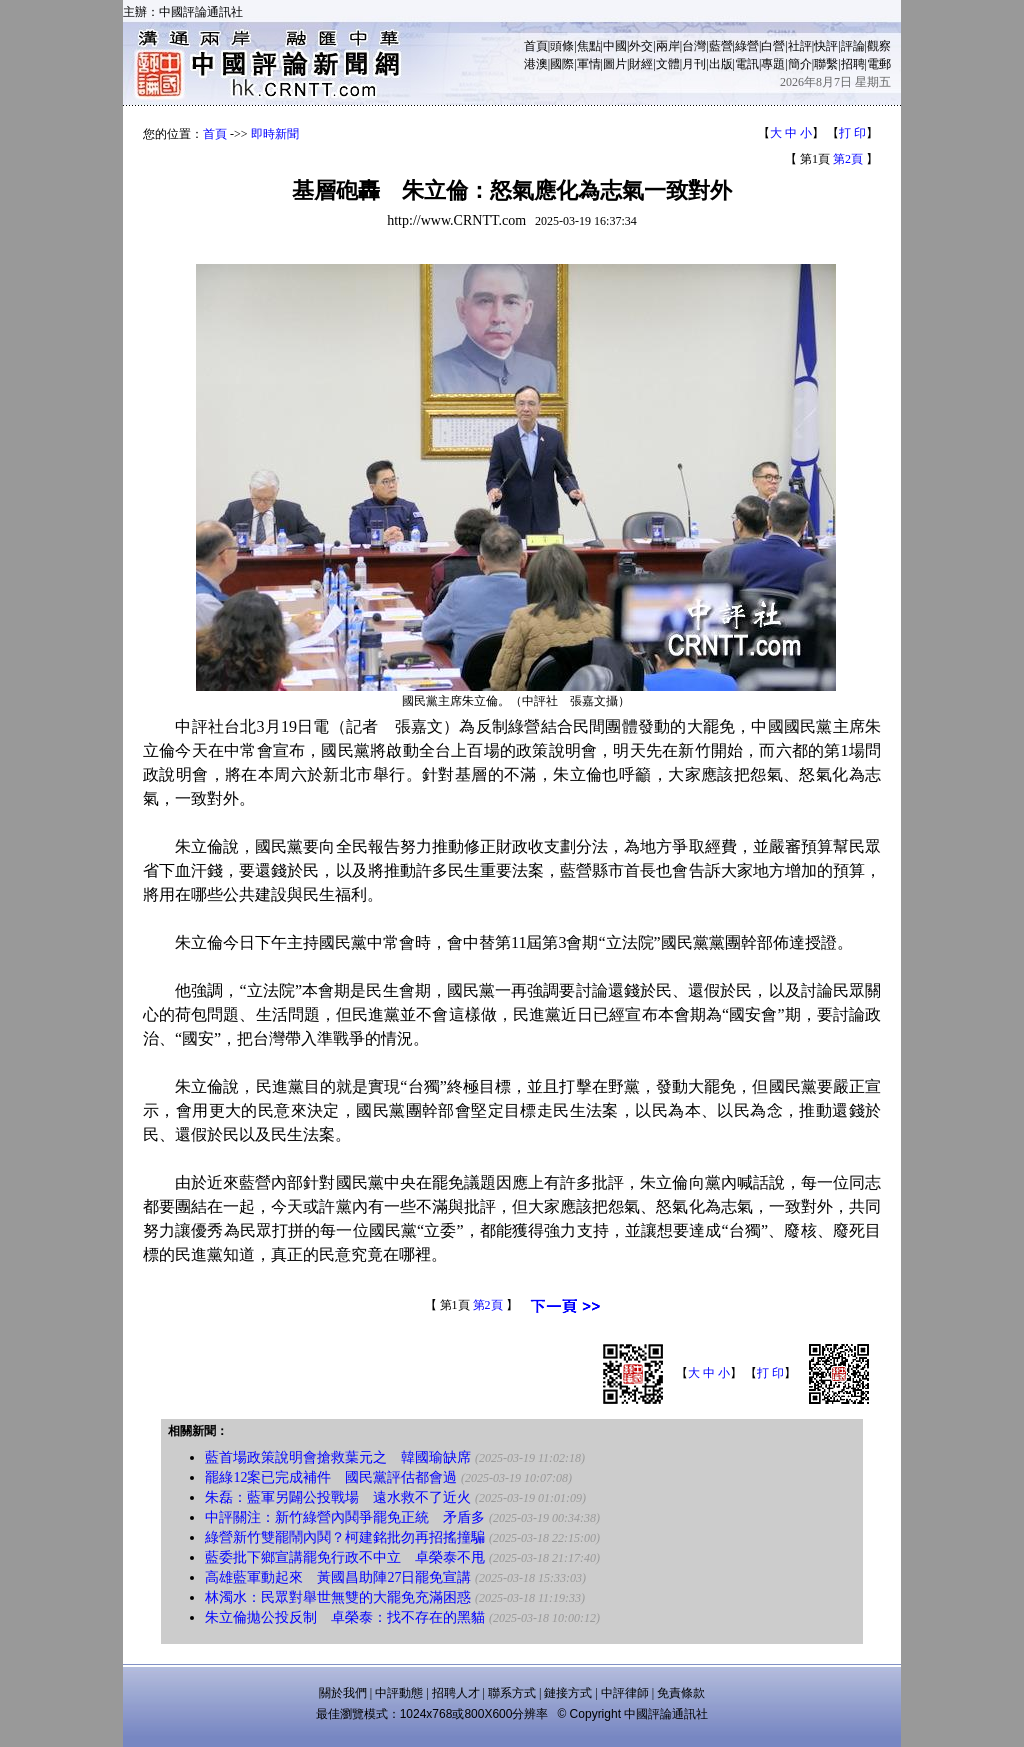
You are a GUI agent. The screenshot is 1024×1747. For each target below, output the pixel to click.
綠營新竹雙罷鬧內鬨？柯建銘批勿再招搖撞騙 (345, 1537)
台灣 (694, 46)
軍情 (589, 64)
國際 (562, 64)
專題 (773, 64)
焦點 (589, 46)
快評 (826, 46)
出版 (721, 64)
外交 (641, 46)
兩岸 (668, 46)
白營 (773, 46)
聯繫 (826, 64)
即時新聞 (275, 134)
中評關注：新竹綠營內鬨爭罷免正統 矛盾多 (345, 1517)
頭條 (562, 46)
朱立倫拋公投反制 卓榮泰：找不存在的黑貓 (345, 1617)
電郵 (879, 64)
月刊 (694, 64)
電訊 (747, 64)
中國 (615, 46)
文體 (668, 64)
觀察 (879, 46)
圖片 (615, 64)
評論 (853, 46)
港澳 (536, 64)
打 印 (852, 133)
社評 (800, 46)
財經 (641, 64)
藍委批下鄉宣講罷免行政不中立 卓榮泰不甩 (345, 1557)
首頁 (536, 46)
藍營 (721, 46)
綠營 (747, 46)
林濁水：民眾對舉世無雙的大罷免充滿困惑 (338, 1597)
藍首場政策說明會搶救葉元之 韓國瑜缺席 (338, 1457)
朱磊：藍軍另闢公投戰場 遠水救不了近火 (338, 1497)
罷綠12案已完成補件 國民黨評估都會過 (331, 1477)
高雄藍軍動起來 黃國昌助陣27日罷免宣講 (338, 1577)
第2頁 (848, 159)
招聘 (853, 64)
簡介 (800, 64)
